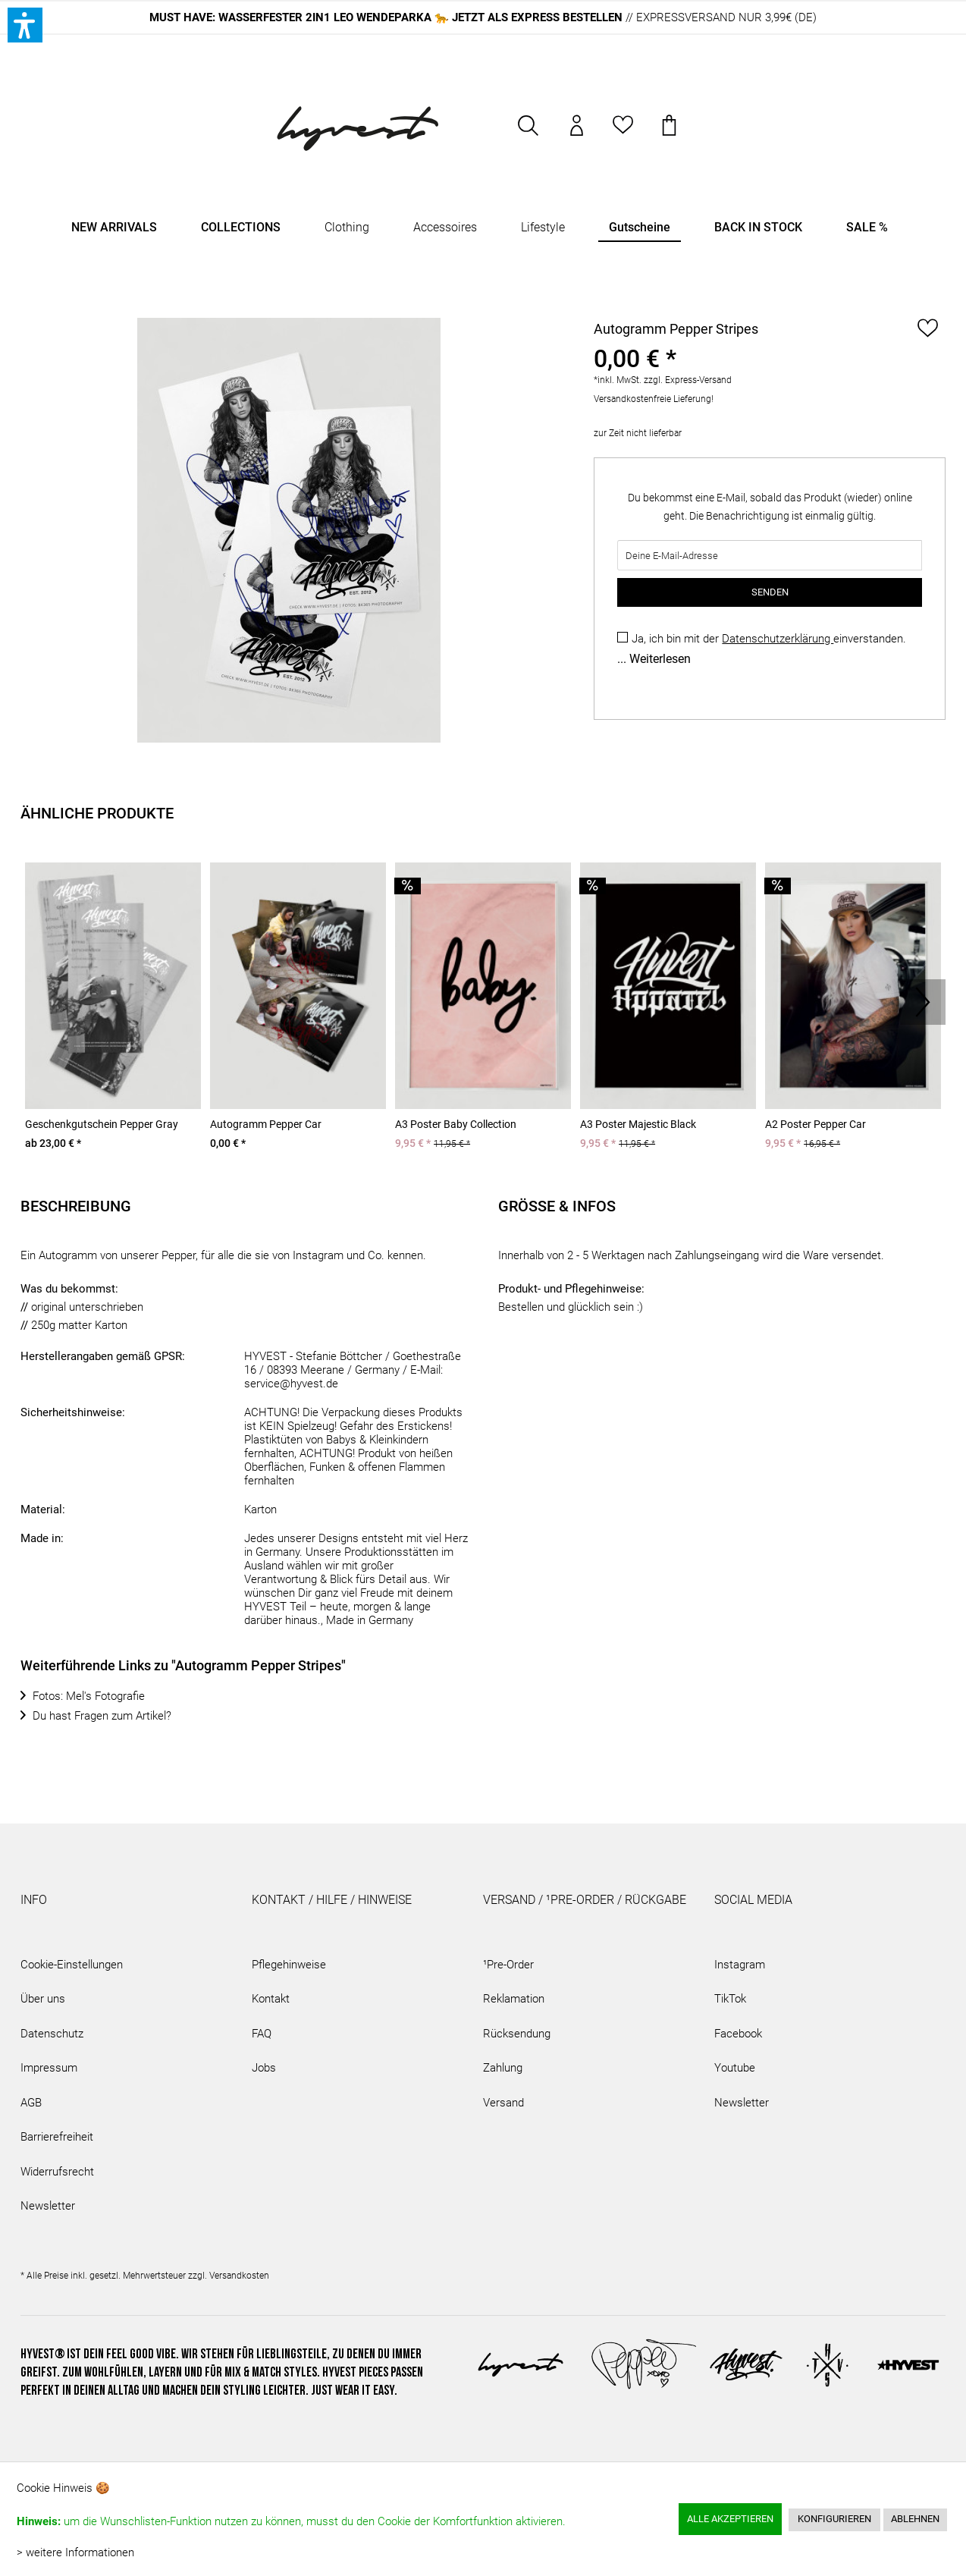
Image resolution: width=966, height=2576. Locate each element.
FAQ (261, 2033)
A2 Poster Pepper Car (815, 1124)
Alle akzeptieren (730, 2518)
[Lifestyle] (543, 228)
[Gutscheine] (639, 228)
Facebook (738, 2033)
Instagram (739, 1964)
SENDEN (770, 592)
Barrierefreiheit (56, 2137)
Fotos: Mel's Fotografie (89, 1696)
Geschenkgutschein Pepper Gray (101, 1124)
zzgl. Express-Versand (688, 380)
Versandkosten (239, 2275)
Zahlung (502, 2068)
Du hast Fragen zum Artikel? (102, 1716)
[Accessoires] (445, 228)
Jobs (264, 2068)
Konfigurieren (834, 2518)
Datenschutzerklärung (777, 639)
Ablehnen (915, 2518)
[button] (25, 25)
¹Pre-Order (508, 1964)
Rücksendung (516, 2033)
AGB (31, 2102)
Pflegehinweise (289, 1964)
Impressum (48, 2068)
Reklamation (513, 1999)
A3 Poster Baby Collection (455, 1124)
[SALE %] (867, 228)
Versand (503, 2102)
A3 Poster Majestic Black (638, 1124)
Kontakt (271, 1999)
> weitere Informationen (75, 2552)
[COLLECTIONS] (240, 228)
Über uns (42, 1999)
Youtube (734, 2068)
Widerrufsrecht (57, 2172)
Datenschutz (51, 2033)
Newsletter (47, 2206)
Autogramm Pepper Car (265, 1124)
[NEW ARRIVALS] (114, 228)
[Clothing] (347, 228)
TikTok (730, 1999)
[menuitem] (529, 133)
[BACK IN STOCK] (758, 228)
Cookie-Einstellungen (71, 1964)
